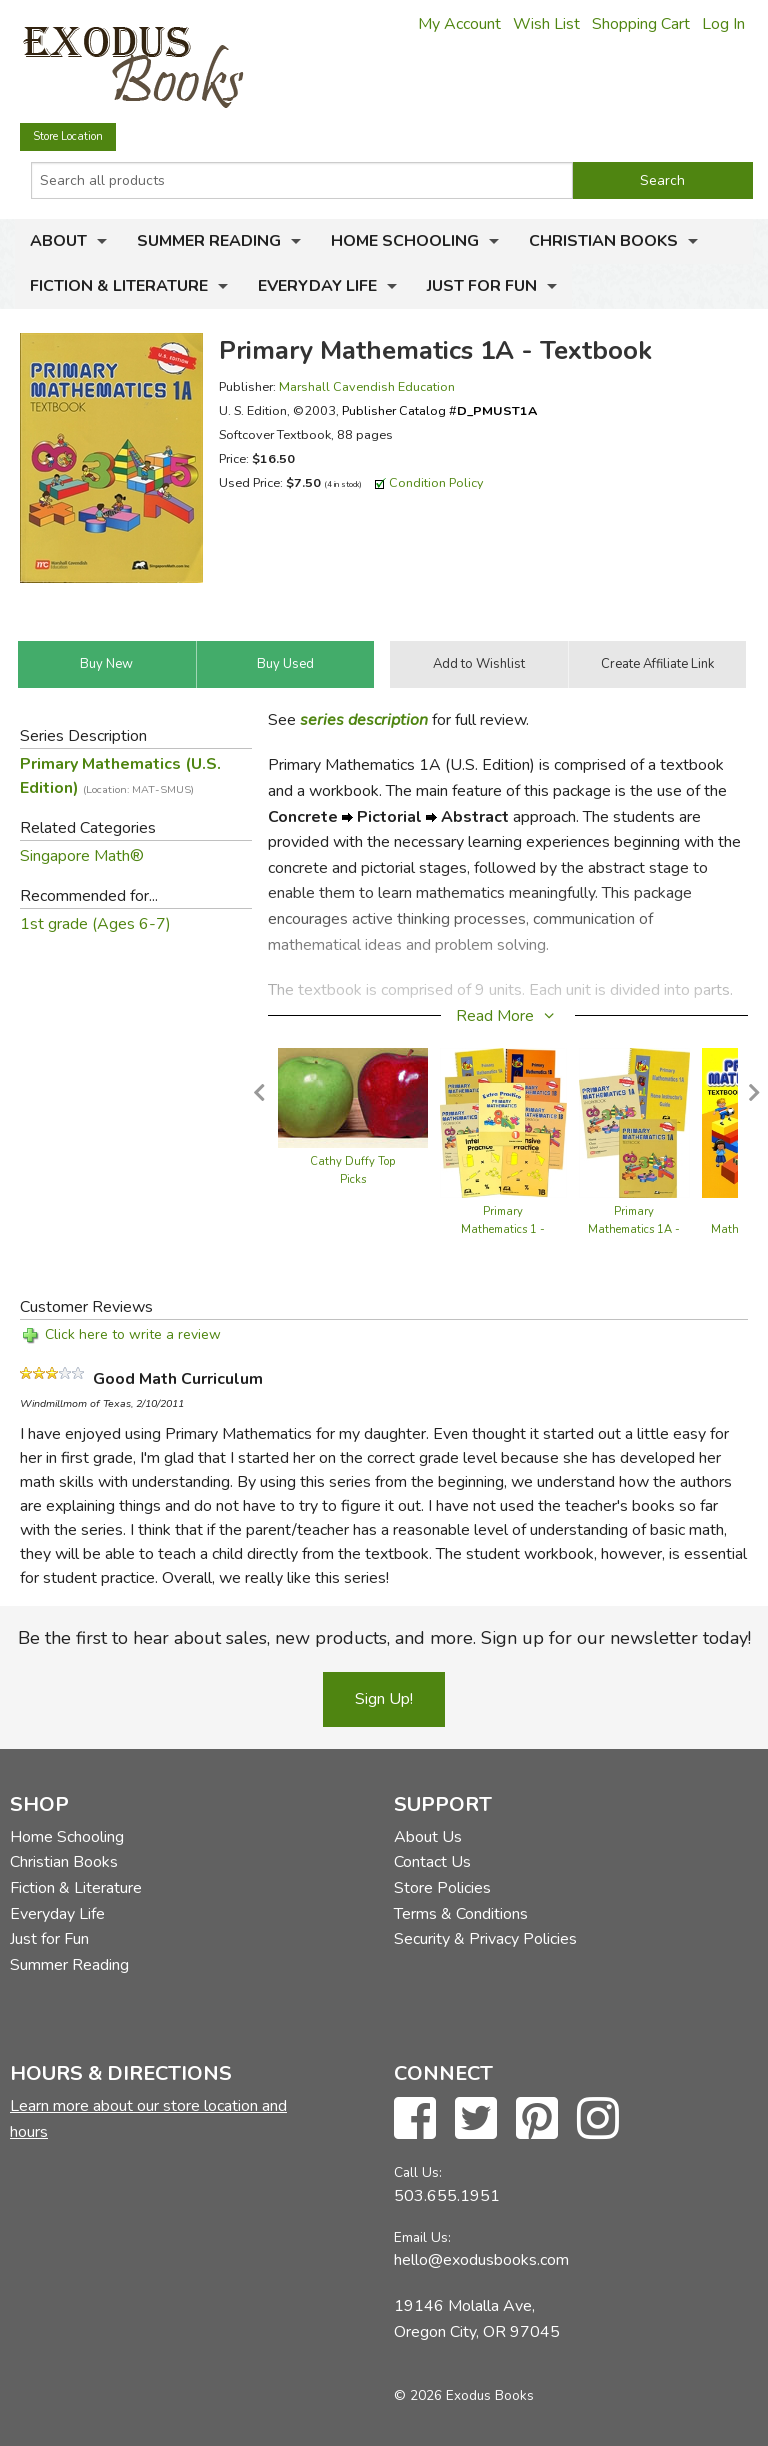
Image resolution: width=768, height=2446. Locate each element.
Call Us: (418, 2172)
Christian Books (603, 241)
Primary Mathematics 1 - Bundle (503, 1229)
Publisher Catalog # (439, 410)
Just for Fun (482, 286)
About (58, 241)
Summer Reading (209, 241)
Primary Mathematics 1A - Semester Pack (634, 1229)
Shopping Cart (641, 24)
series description (364, 720)
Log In (723, 24)
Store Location (68, 136)
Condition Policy (436, 482)
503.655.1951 (447, 2196)
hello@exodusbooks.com (481, 2260)
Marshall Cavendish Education (367, 386)
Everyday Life (317, 286)
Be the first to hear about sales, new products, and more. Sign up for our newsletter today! (384, 1638)
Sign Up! (384, 1699)
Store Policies (442, 1888)
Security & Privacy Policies (485, 1939)
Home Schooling (405, 241)
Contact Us (432, 1862)
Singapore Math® (82, 856)
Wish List (546, 24)
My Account (459, 24)
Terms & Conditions (461, 1914)
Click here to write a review (133, 1334)
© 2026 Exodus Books (464, 2395)
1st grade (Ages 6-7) (95, 924)
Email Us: (422, 2237)
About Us (428, 1837)
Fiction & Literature (119, 286)
